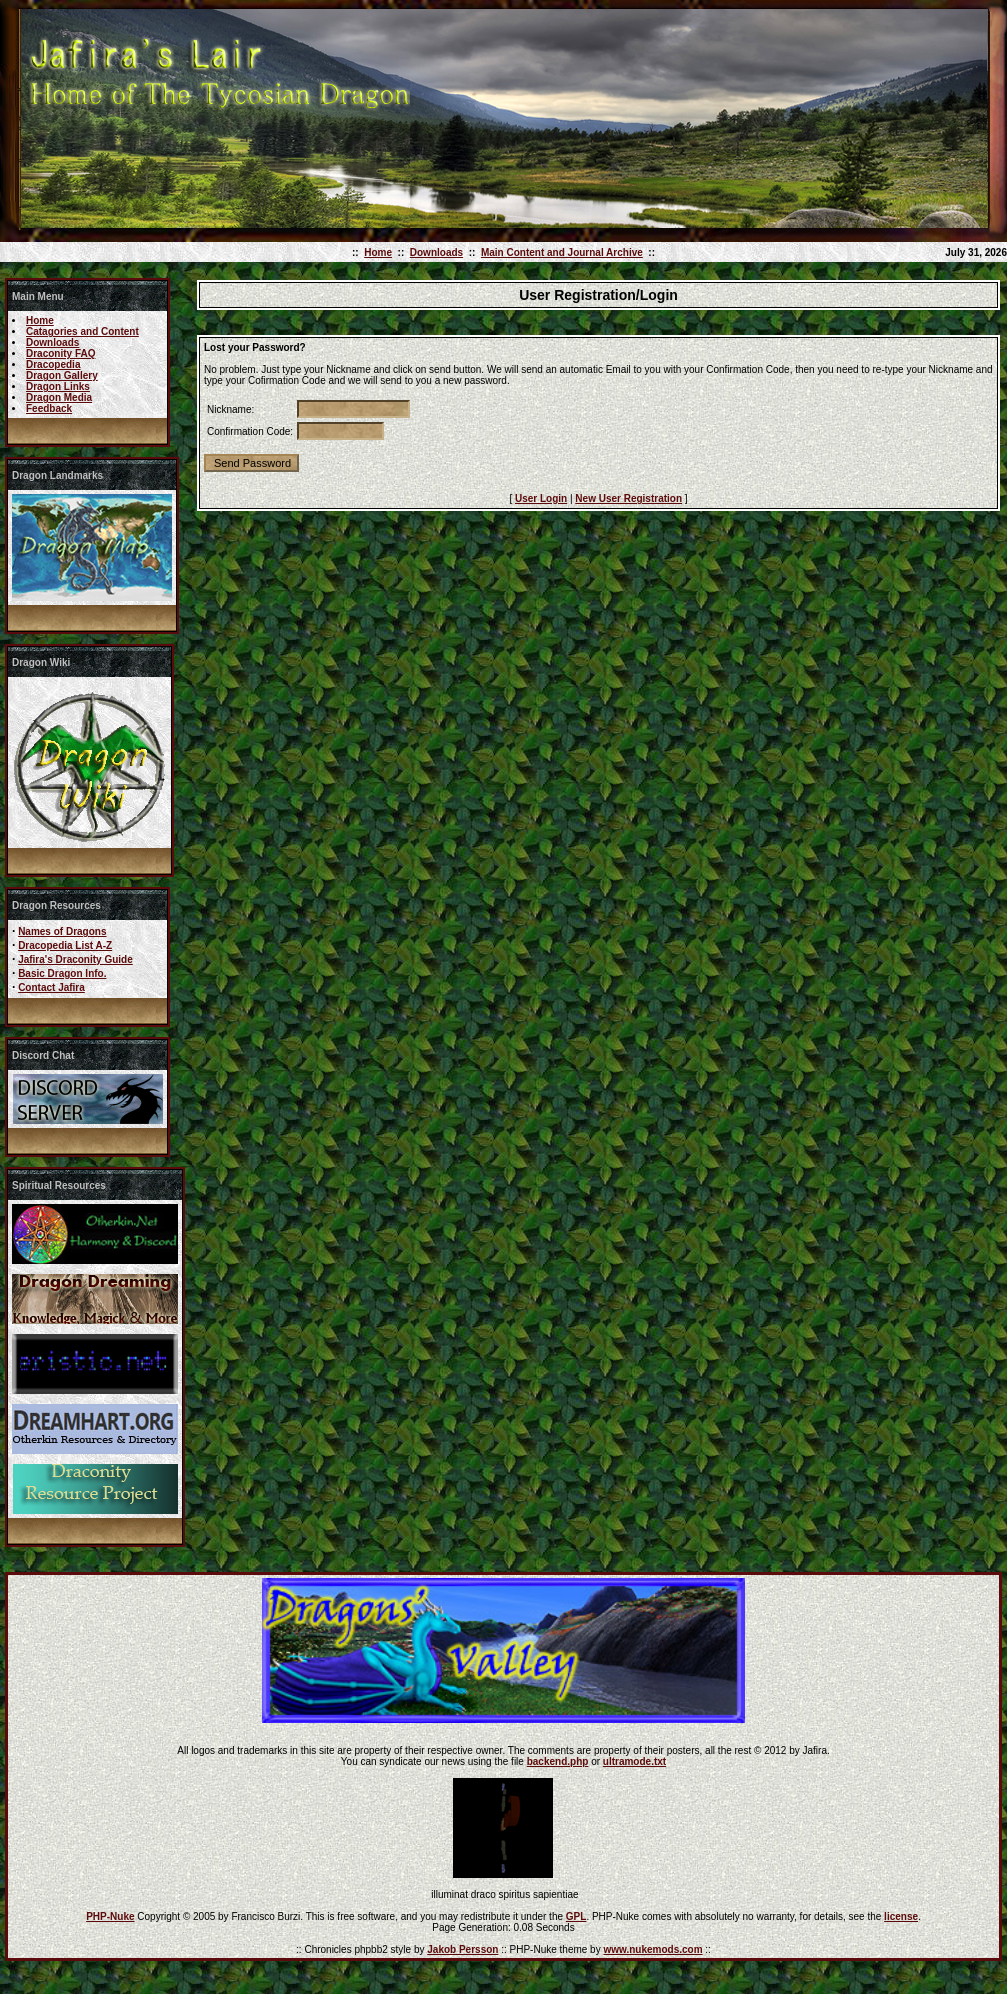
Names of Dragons (62, 931)
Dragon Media (59, 397)
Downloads (436, 252)
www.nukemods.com (652, 1949)
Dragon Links (58, 386)
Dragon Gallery (62, 375)
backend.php (558, 1761)
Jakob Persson (462, 1949)
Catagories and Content (82, 331)
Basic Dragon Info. (62, 973)
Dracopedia (53, 364)
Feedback (49, 408)
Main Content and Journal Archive (562, 252)
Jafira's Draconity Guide (75, 959)
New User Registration (628, 498)
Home (378, 252)
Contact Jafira (51, 987)
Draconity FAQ (60, 353)
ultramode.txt (634, 1761)
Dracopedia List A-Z (65, 945)
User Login (541, 498)
